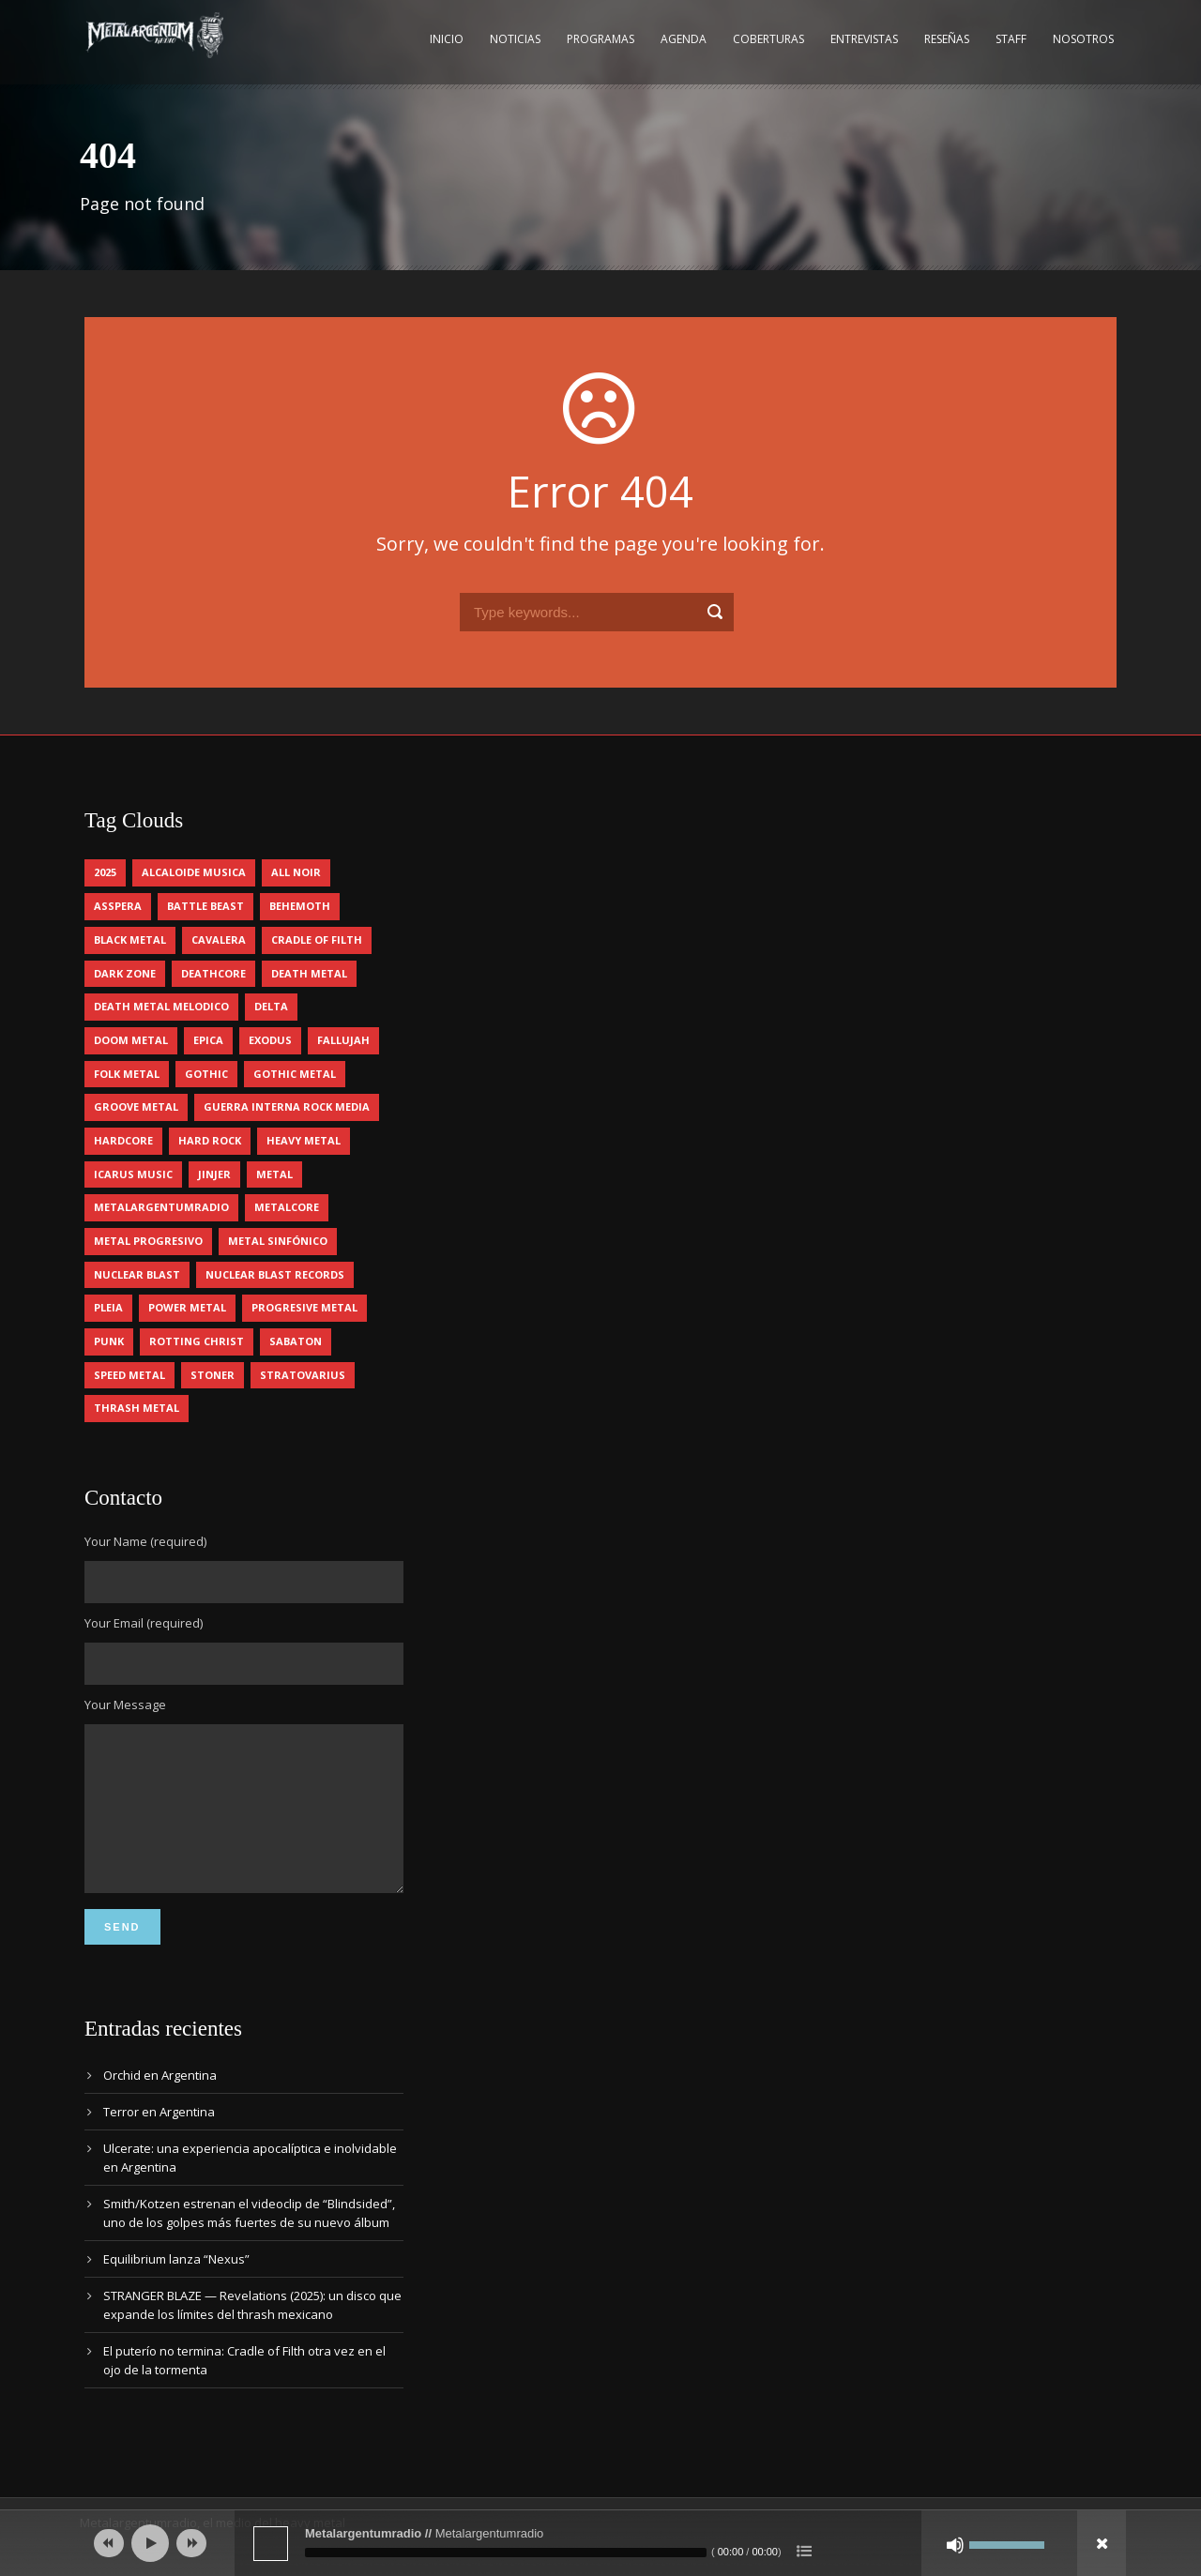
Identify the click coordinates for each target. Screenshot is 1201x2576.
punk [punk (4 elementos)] (109, 1341)
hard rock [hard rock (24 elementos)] (209, 1140)
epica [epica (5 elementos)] (208, 1040)
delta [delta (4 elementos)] (271, 1006)
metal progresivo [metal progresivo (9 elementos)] (148, 1241)
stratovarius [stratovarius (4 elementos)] (302, 1375)
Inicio (447, 39)
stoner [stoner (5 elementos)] (212, 1375)
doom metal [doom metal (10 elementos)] (131, 1040)
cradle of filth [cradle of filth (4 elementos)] (316, 939)
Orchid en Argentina (160, 2103)
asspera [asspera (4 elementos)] (118, 906)
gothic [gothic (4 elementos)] (206, 1074)
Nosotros (1083, 39)
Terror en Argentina (159, 2139)
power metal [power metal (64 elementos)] (187, 1307)
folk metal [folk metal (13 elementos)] (127, 1074)
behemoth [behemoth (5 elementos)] (299, 906)
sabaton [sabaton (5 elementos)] (295, 1341)
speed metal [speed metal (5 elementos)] (129, 1375)
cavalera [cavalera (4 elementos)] (218, 939)
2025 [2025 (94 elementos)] (105, 872)
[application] (600, 2543)
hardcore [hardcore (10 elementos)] (123, 1140)
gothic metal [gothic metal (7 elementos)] (294, 1074)
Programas (600, 39)
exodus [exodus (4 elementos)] (270, 1040)
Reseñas (946, 39)
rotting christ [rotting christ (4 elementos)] (196, 1341)
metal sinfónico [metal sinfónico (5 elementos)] (277, 1241)
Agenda (684, 39)
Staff (1011, 39)
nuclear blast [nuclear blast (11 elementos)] (137, 1274)
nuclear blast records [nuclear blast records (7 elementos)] (274, 1274)
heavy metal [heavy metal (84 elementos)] (303, 1140)
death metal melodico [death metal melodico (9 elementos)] (161, 1006)
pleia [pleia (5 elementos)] (108, 1307)
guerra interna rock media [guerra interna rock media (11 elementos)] (287, 1106)
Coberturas (768, 39)
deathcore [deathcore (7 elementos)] (213, 973)
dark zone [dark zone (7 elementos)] (125, 973)
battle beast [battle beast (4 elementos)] (205, 906)
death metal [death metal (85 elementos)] (309, 973)
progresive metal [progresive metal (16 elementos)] (304, 1307)
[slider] (506, 2552)
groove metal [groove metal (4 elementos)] (136, 1106)
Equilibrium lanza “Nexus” (176, 2287)
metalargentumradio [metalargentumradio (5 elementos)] (161, 1207)
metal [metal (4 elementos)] (274, 1174)
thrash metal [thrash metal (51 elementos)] (136, 1408)
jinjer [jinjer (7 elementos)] (214, 1174)
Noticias (515, 39)
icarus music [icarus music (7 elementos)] (133, 1174)
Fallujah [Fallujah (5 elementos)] (343, 1040)
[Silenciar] (955, 2545)
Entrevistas (864, 39)
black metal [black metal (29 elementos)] (130, 939)
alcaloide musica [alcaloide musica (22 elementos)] (194, 872)
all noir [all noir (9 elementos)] (296, 872)
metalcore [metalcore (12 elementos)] (286, 1207)
